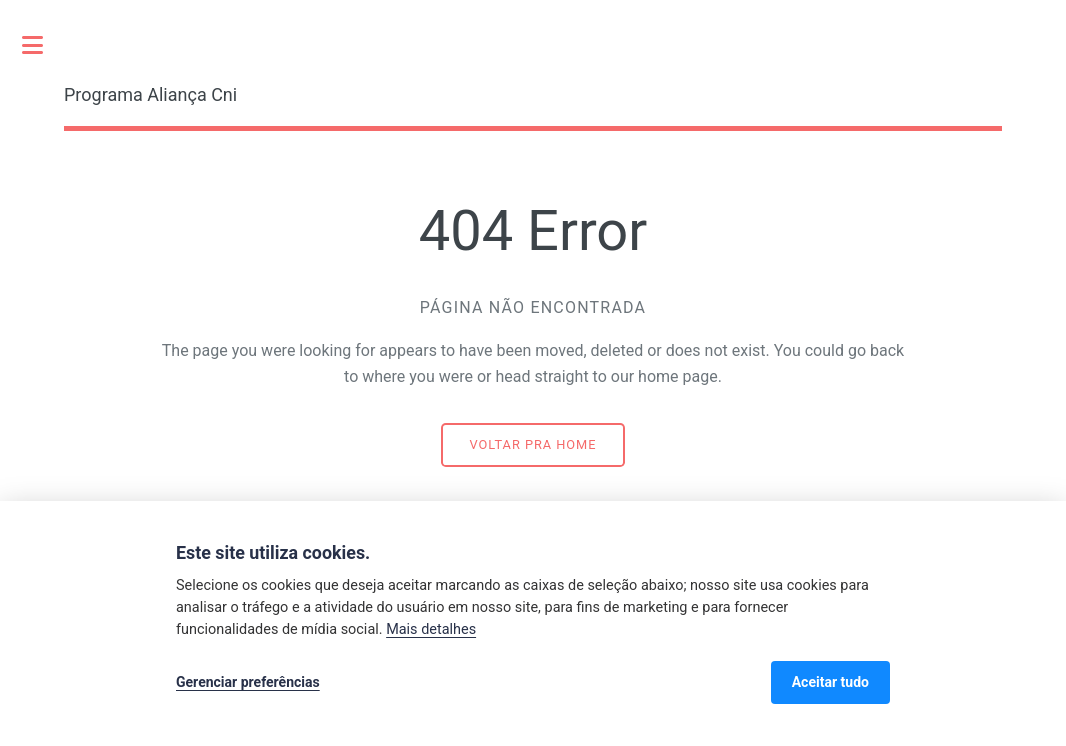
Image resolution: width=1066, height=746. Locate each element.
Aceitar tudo (830, 682)
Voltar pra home (533, 444)
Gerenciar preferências (248, 682)
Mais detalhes (431, 629)
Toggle (43, 45)
